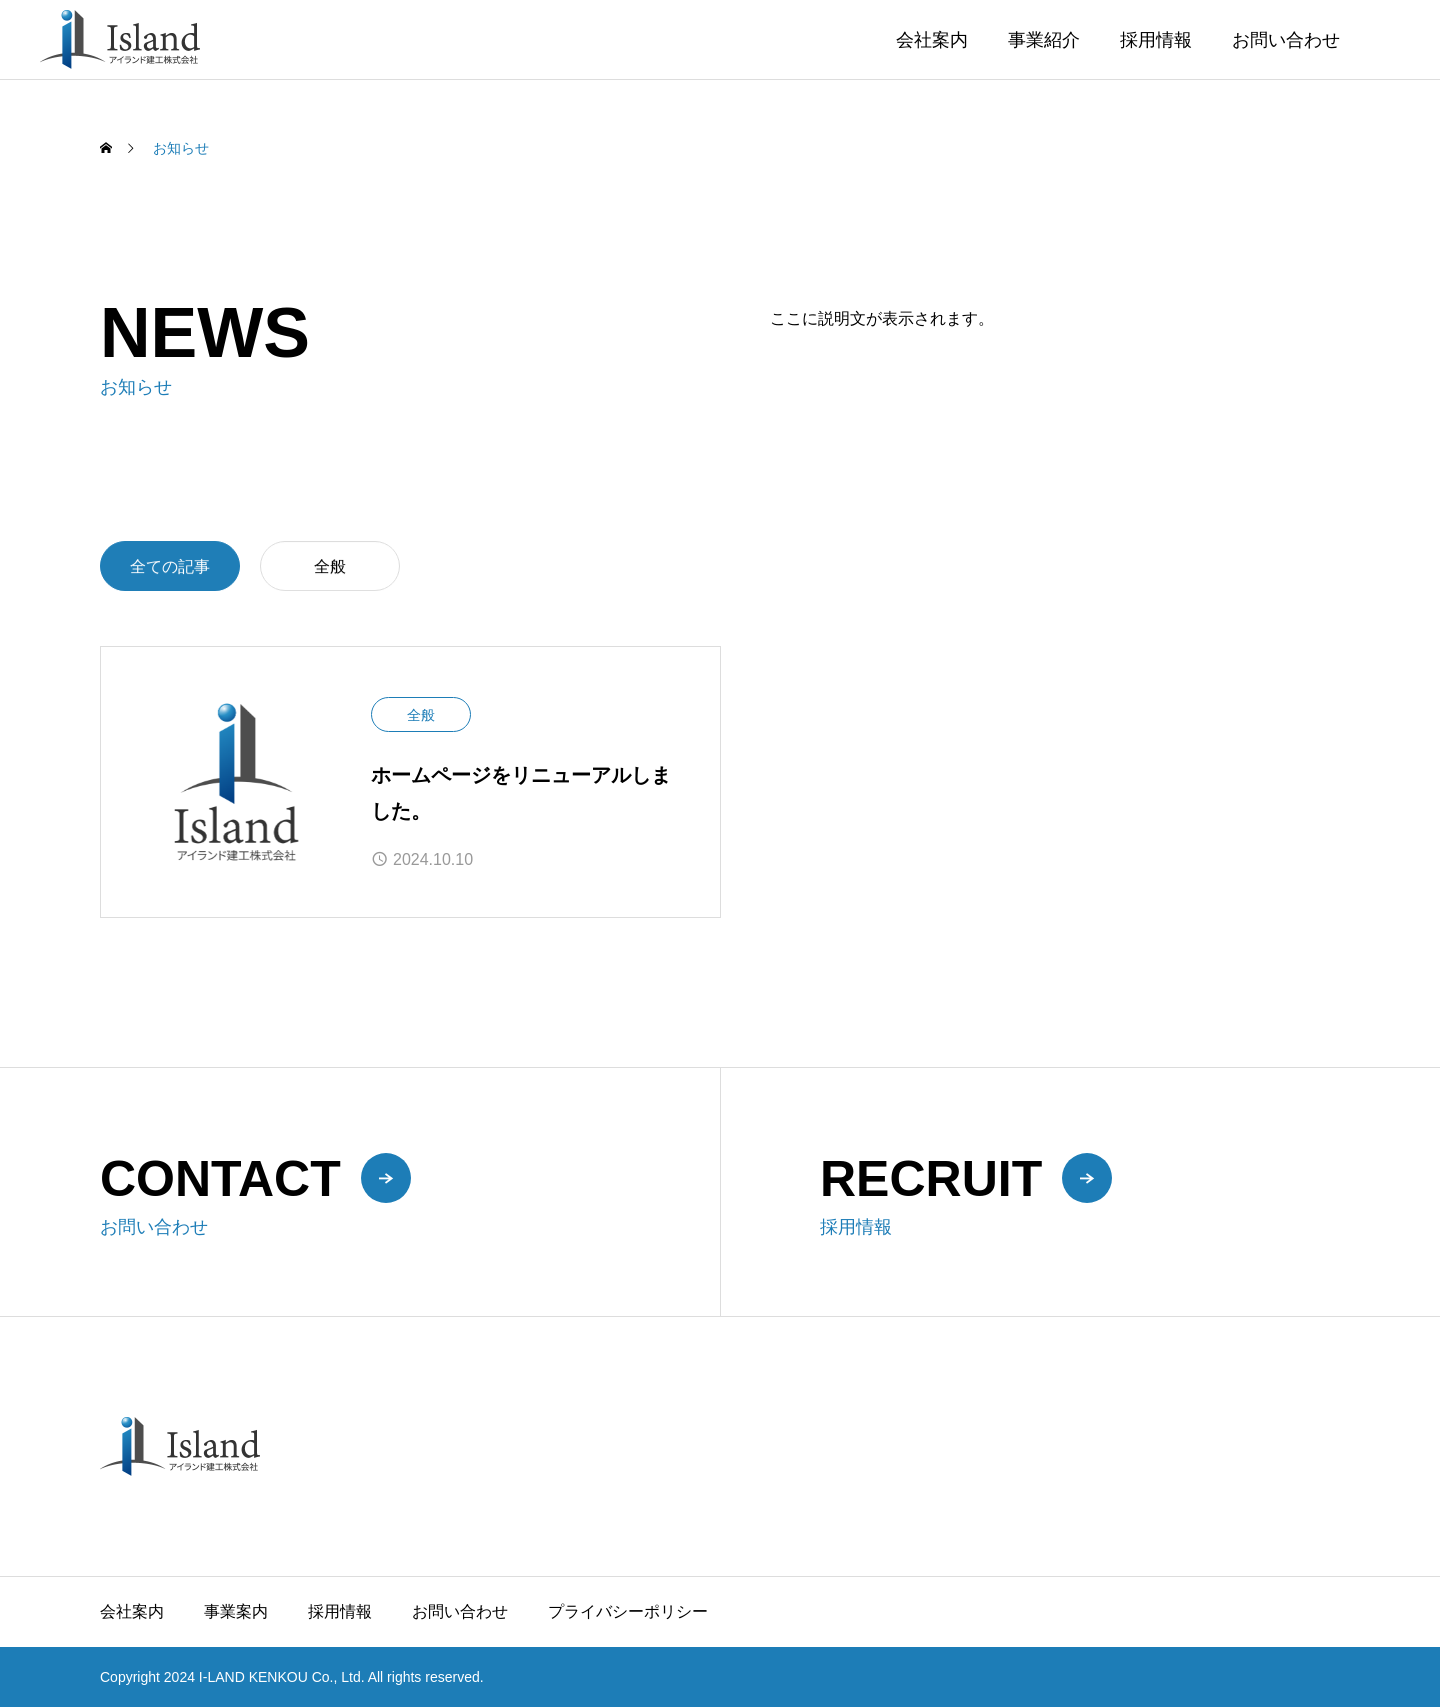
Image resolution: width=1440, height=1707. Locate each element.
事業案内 (236, 1611)
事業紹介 (1044, 40)
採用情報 (1156, 40)
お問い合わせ (1286, 40)
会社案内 (932, 40)
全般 (330, 566)
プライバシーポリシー (628, 1611)
